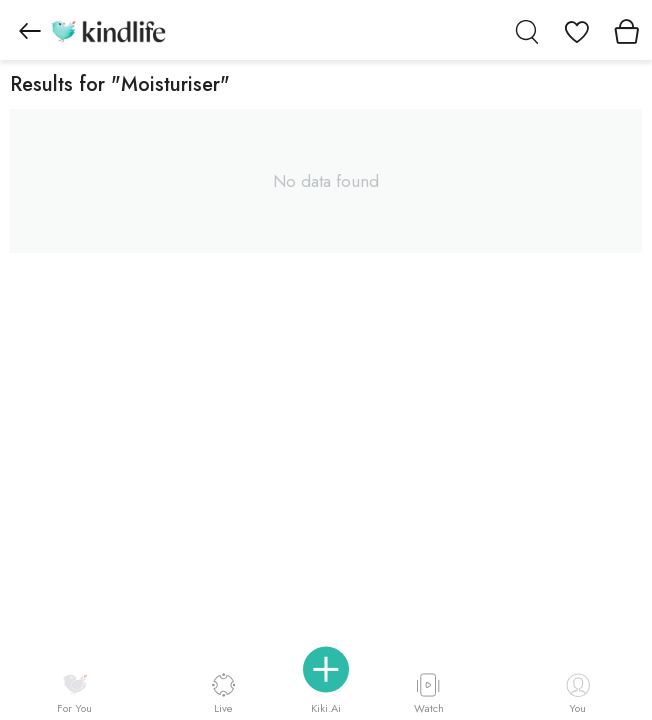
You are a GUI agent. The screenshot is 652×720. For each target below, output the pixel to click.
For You (74, 694)
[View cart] (627, 30)
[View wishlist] (577, 30)
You (578, 694)
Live (223, 693)
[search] (527, 30)
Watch (429, 693)
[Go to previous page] (30, 30)
